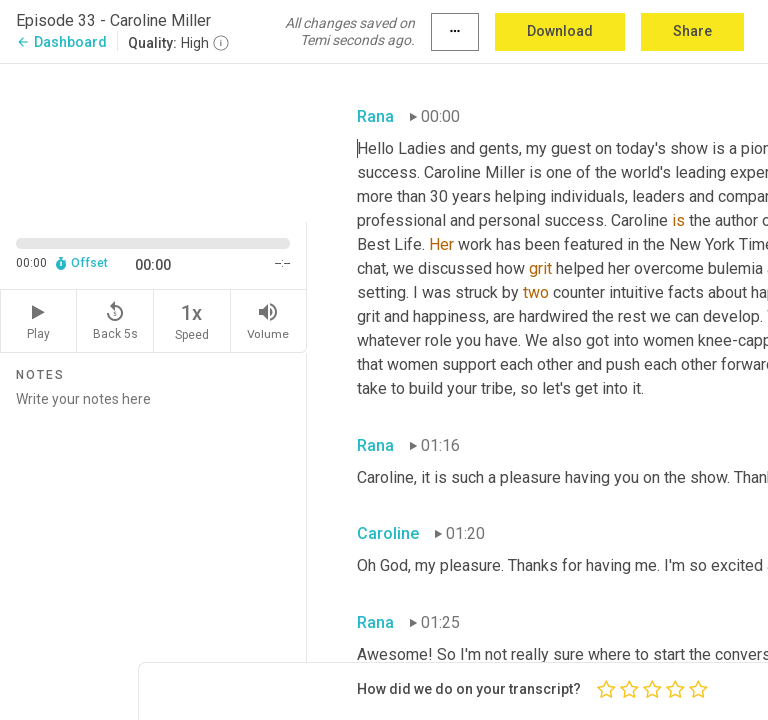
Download (560, 31)
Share (692, 31)
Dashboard (61, 42)
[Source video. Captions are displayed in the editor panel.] (153, 141)
